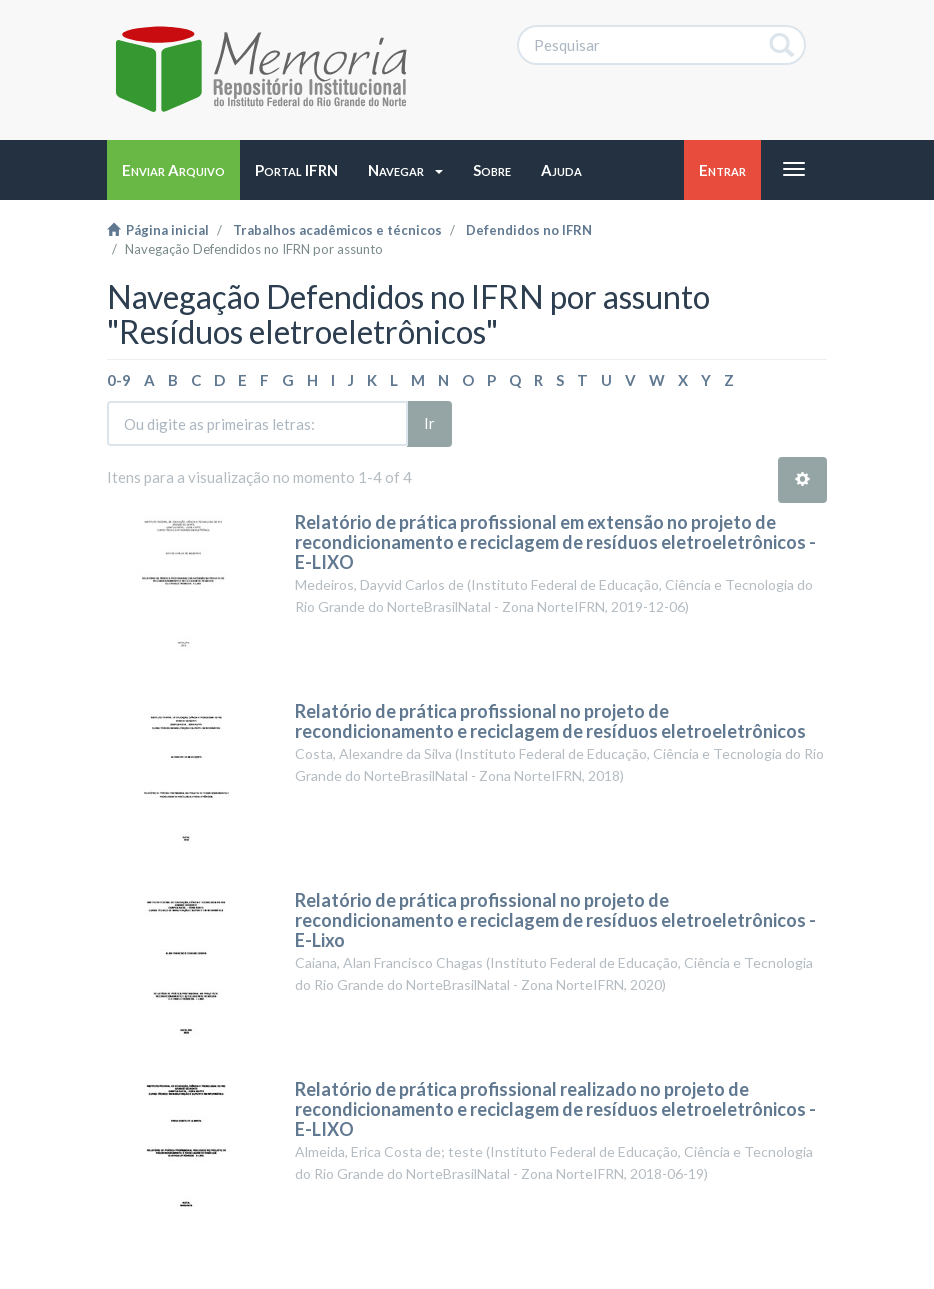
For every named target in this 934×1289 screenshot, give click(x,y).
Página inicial (158, 230)
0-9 (119, 380)
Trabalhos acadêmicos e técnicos (337, 230)
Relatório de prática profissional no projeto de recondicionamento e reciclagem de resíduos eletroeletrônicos (550, 721)
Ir (429, 423)
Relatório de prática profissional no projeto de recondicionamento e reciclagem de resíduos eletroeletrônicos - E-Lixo (555, 920)
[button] (405, 170)
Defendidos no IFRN (529, 230)
